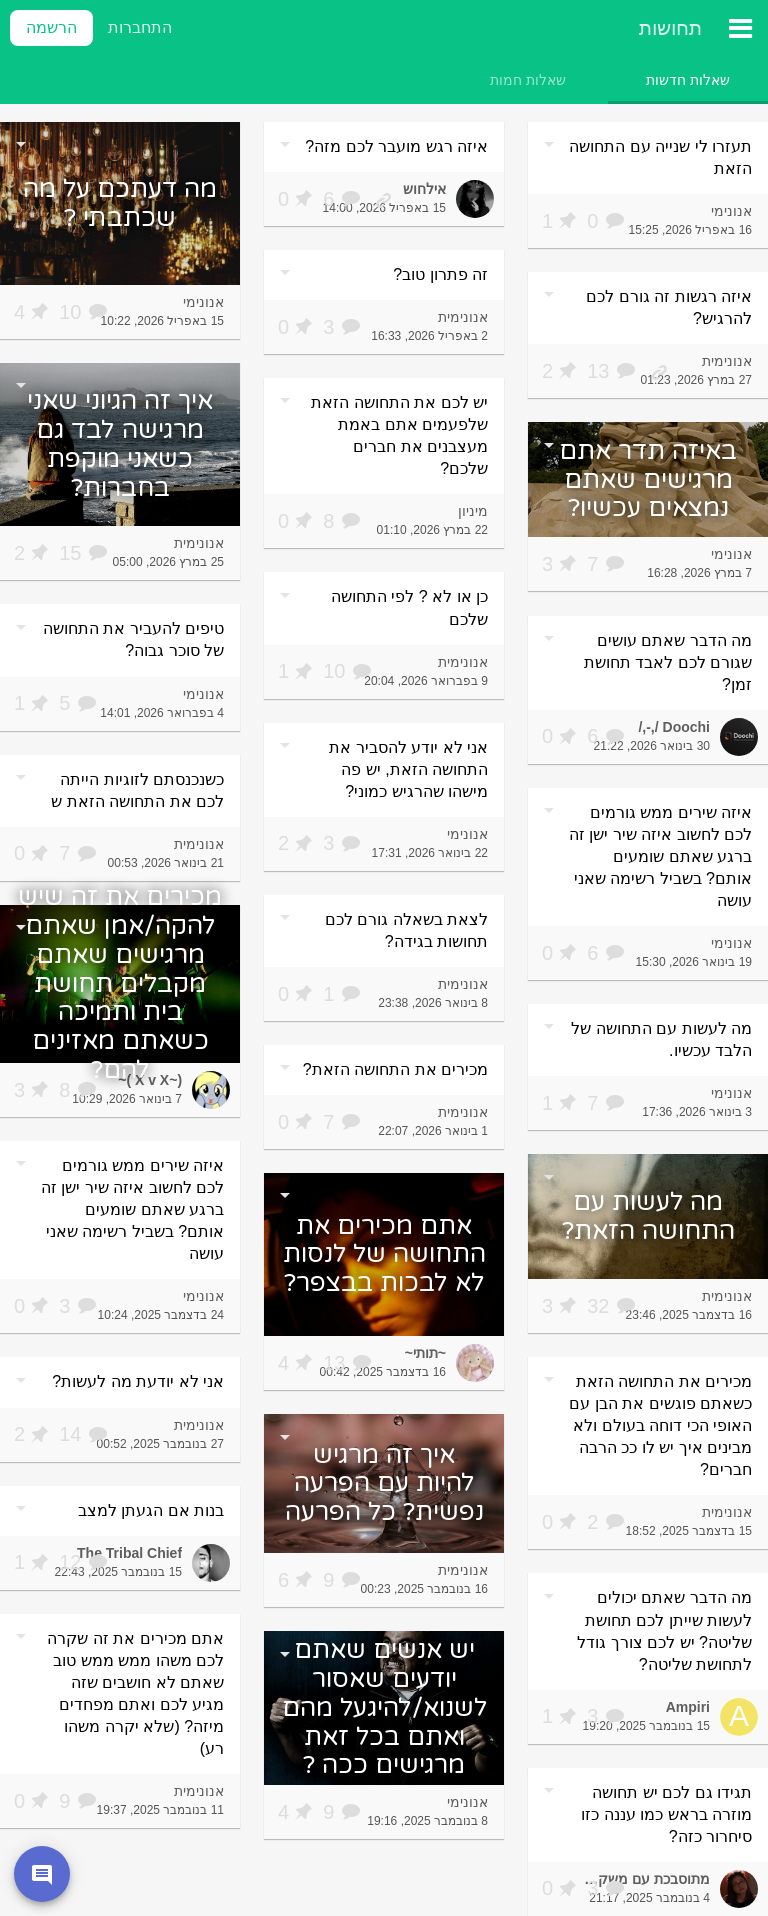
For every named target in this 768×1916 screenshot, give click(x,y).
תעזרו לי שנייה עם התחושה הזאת (660, 157)
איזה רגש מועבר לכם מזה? (396, 146)
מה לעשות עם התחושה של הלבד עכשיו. (661, 1039)
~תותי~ (425, 1353)
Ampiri (688, 1707)
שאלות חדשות (688, 80)
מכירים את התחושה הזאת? (395, 1069)
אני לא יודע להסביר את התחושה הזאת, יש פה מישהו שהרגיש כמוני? (408, 769)
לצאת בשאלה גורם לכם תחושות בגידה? (406, 930)
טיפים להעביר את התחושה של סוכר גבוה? (133, 639)
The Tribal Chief (129, 1553)
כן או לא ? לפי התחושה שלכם (409, 607)
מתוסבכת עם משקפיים (642, 1879)
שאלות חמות (528, 80)
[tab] (688, 80)
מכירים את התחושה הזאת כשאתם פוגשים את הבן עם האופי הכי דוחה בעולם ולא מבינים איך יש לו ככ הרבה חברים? (660, 1425)
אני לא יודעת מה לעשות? (138, 1381)
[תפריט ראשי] (740, 28)
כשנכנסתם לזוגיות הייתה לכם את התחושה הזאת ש (137, 790)
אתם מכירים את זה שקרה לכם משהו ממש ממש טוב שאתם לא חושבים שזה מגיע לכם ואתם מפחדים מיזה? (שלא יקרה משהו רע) (135, 1693)
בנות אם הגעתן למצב (151, 1510)
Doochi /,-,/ (674, 727)
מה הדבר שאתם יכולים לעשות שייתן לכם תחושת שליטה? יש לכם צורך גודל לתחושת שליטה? (664, 1630)
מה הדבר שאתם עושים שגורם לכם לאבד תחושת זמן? (668, 662)
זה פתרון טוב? (440, 274)
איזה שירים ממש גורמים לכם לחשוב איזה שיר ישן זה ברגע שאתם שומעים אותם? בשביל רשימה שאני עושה (660, 856)
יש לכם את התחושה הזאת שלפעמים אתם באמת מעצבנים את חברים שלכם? (399, 435)
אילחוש (424, 189)
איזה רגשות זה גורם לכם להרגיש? (669, 307)
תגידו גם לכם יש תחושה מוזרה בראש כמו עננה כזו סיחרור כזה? (666, 1814)
